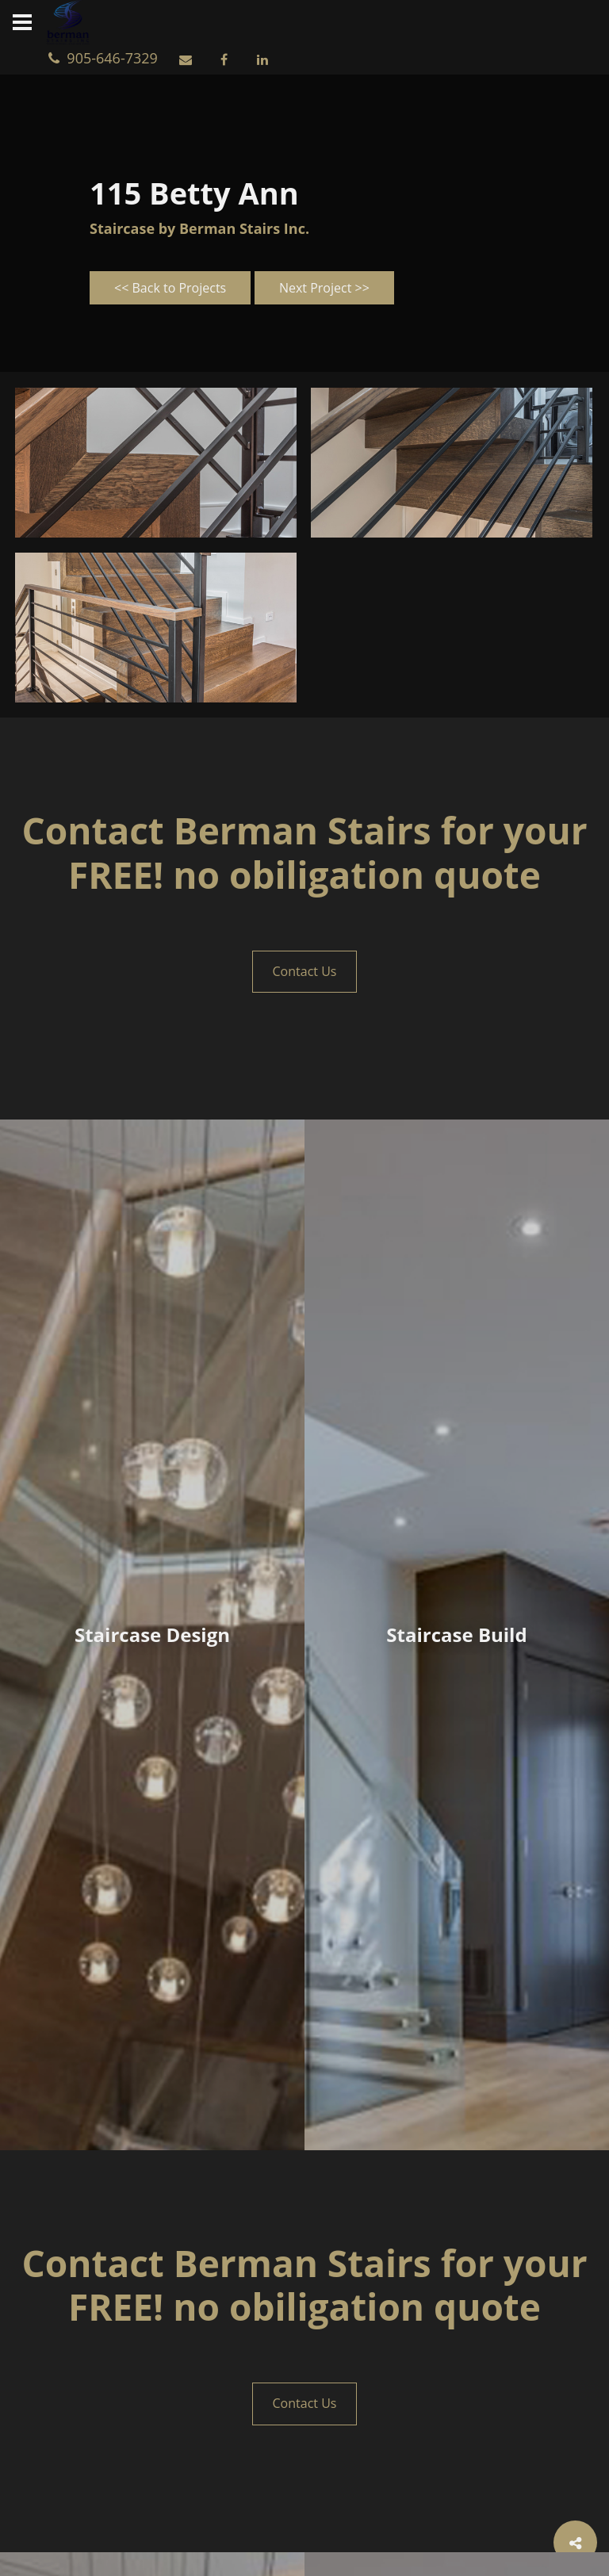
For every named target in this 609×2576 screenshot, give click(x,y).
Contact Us (305, 971)
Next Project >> (324, 288)
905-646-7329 (106, 57)
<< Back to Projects (170, 288)
